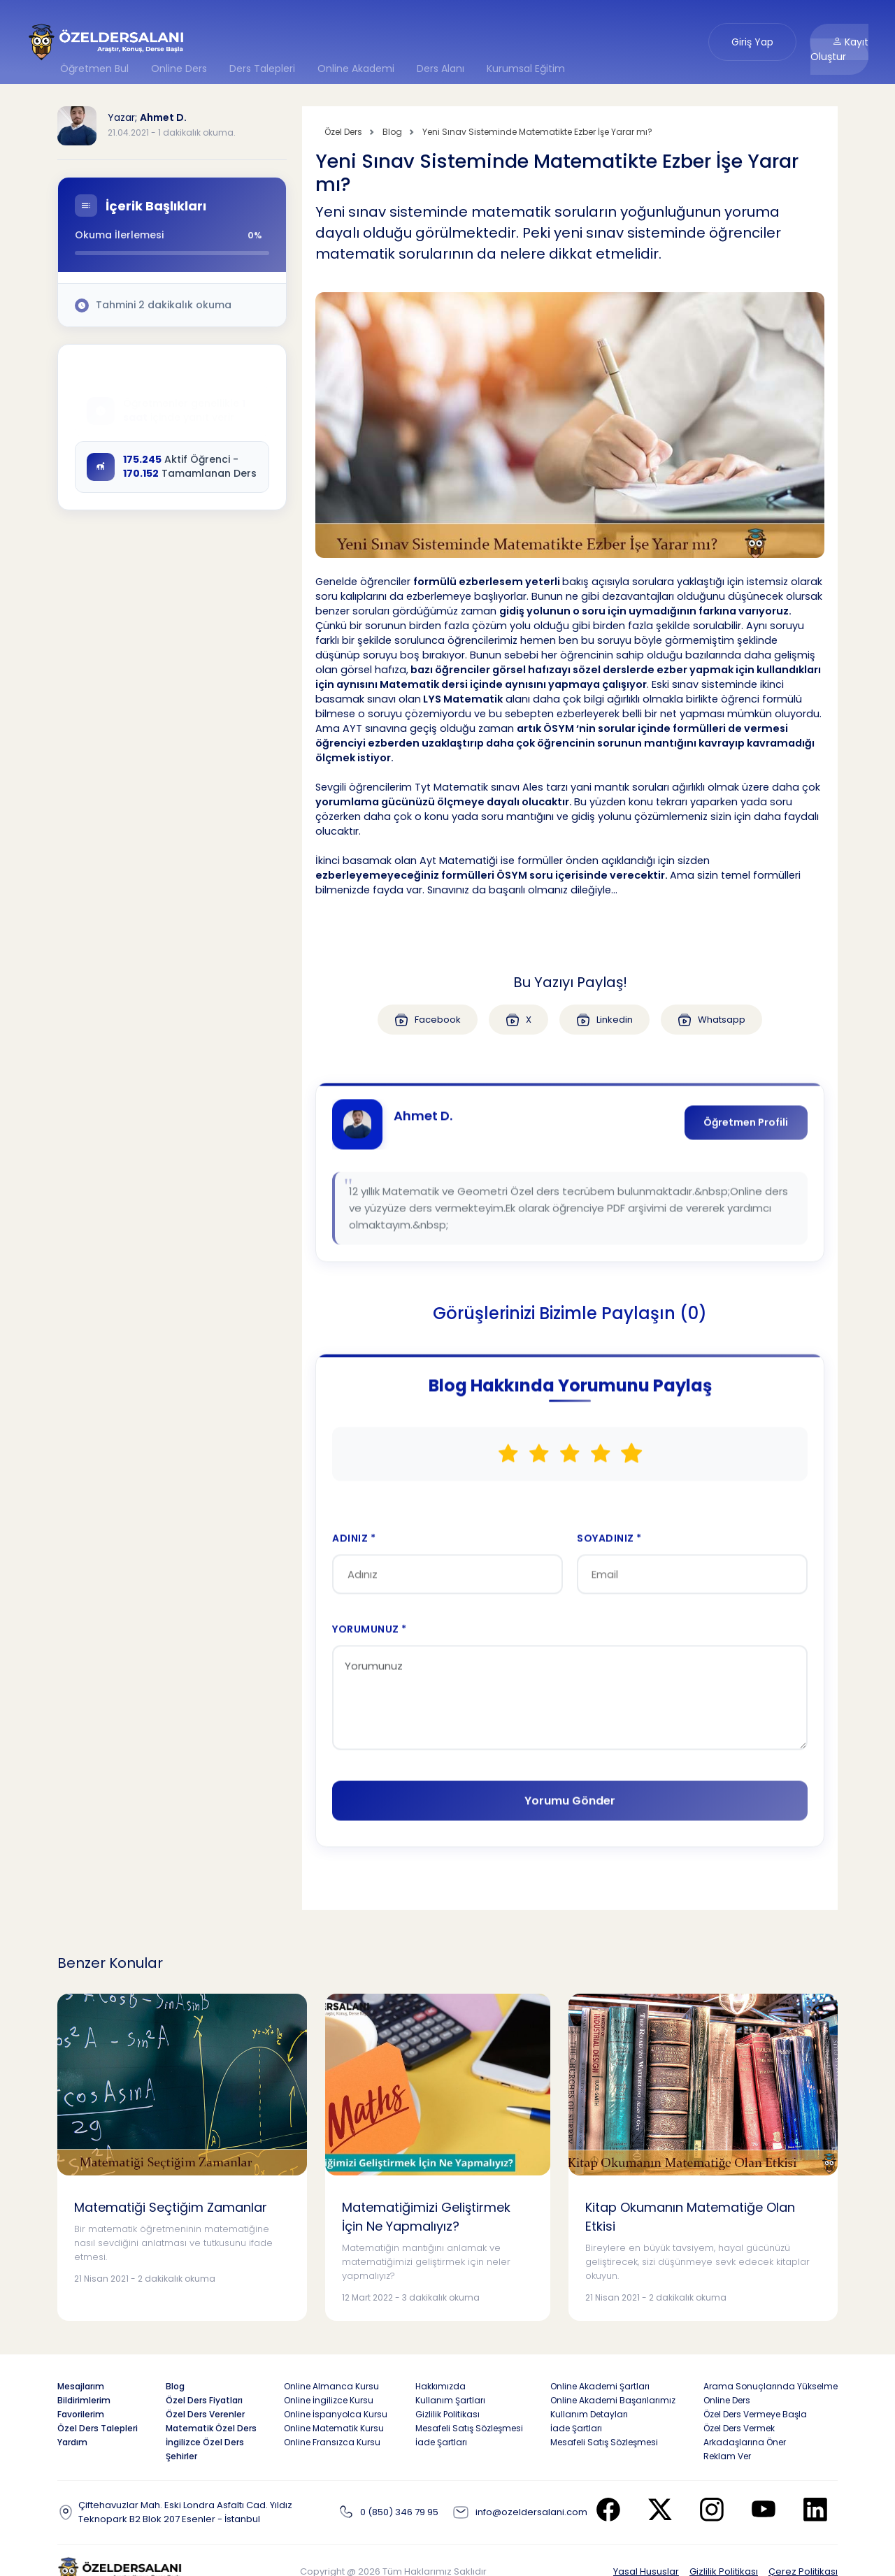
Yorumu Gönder (569, 1814)
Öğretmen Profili (745, 1131)
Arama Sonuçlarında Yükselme (770, 2386)
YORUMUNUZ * (370, 1642)
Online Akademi (355, 68)
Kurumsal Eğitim (526, 68)
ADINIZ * (354, 1550)
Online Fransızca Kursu (332, 2442)
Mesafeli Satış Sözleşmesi (469, 2428)
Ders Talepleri (262, 68)
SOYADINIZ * (609, 1550)
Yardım (72, 2442)
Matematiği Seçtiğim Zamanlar (170, 2207)
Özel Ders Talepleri (97, 2428)
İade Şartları (441, 2442)
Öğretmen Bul (94, 68)
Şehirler (181, 2456)
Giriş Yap (752, 42)
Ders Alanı (440, 68)
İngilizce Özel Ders (205, 2442)
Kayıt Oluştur (839, 49)
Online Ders (179, 68)
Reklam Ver (727, 2456)
